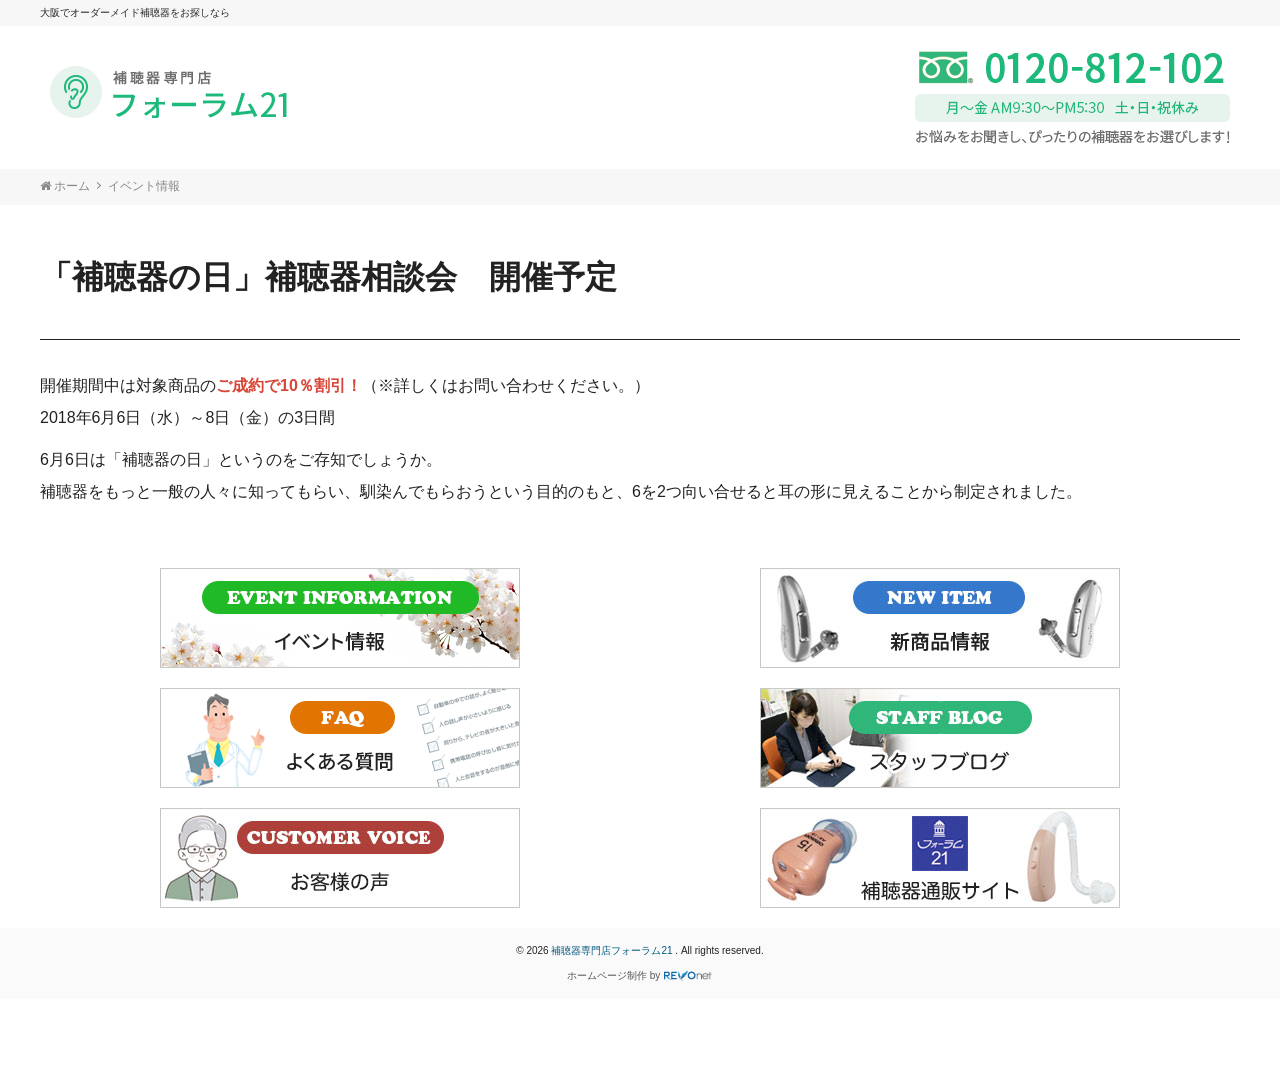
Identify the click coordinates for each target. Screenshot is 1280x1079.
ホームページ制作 (607, 975)
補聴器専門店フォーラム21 (613, 950)
